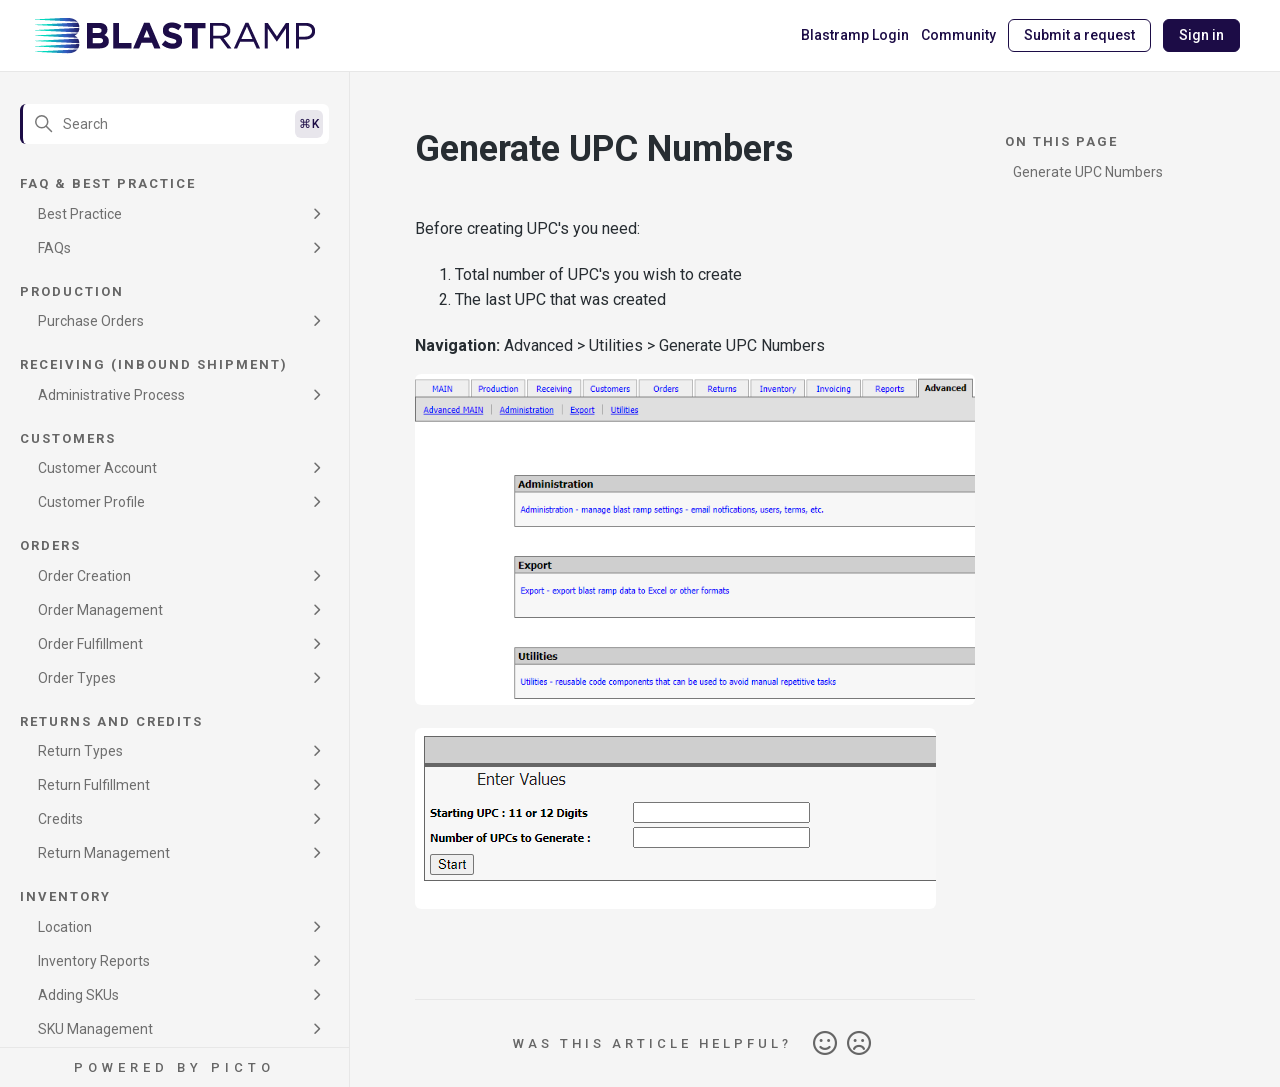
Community (958, 35)
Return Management (104, 853)
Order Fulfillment (90, 644)
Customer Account (97, 468)
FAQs (54, 248)
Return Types (80, 751)
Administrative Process (111, 395)
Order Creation (84, 576)
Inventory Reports (94, 961)
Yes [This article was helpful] (825, 1044)
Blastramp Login (855, 35)
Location (65, 927)
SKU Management (95, 1029)
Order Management (100, 610)
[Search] (174, 124)
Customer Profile (91, 502)
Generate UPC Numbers (1088, 172)
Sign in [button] (1201, 35)
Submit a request (1079, 35)
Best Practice (80, 214)
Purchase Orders (91, 321)
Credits (60, 819)
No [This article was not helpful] (859, 1044)
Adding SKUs (78, 995)
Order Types (77, 678)
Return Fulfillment (94, 785)
